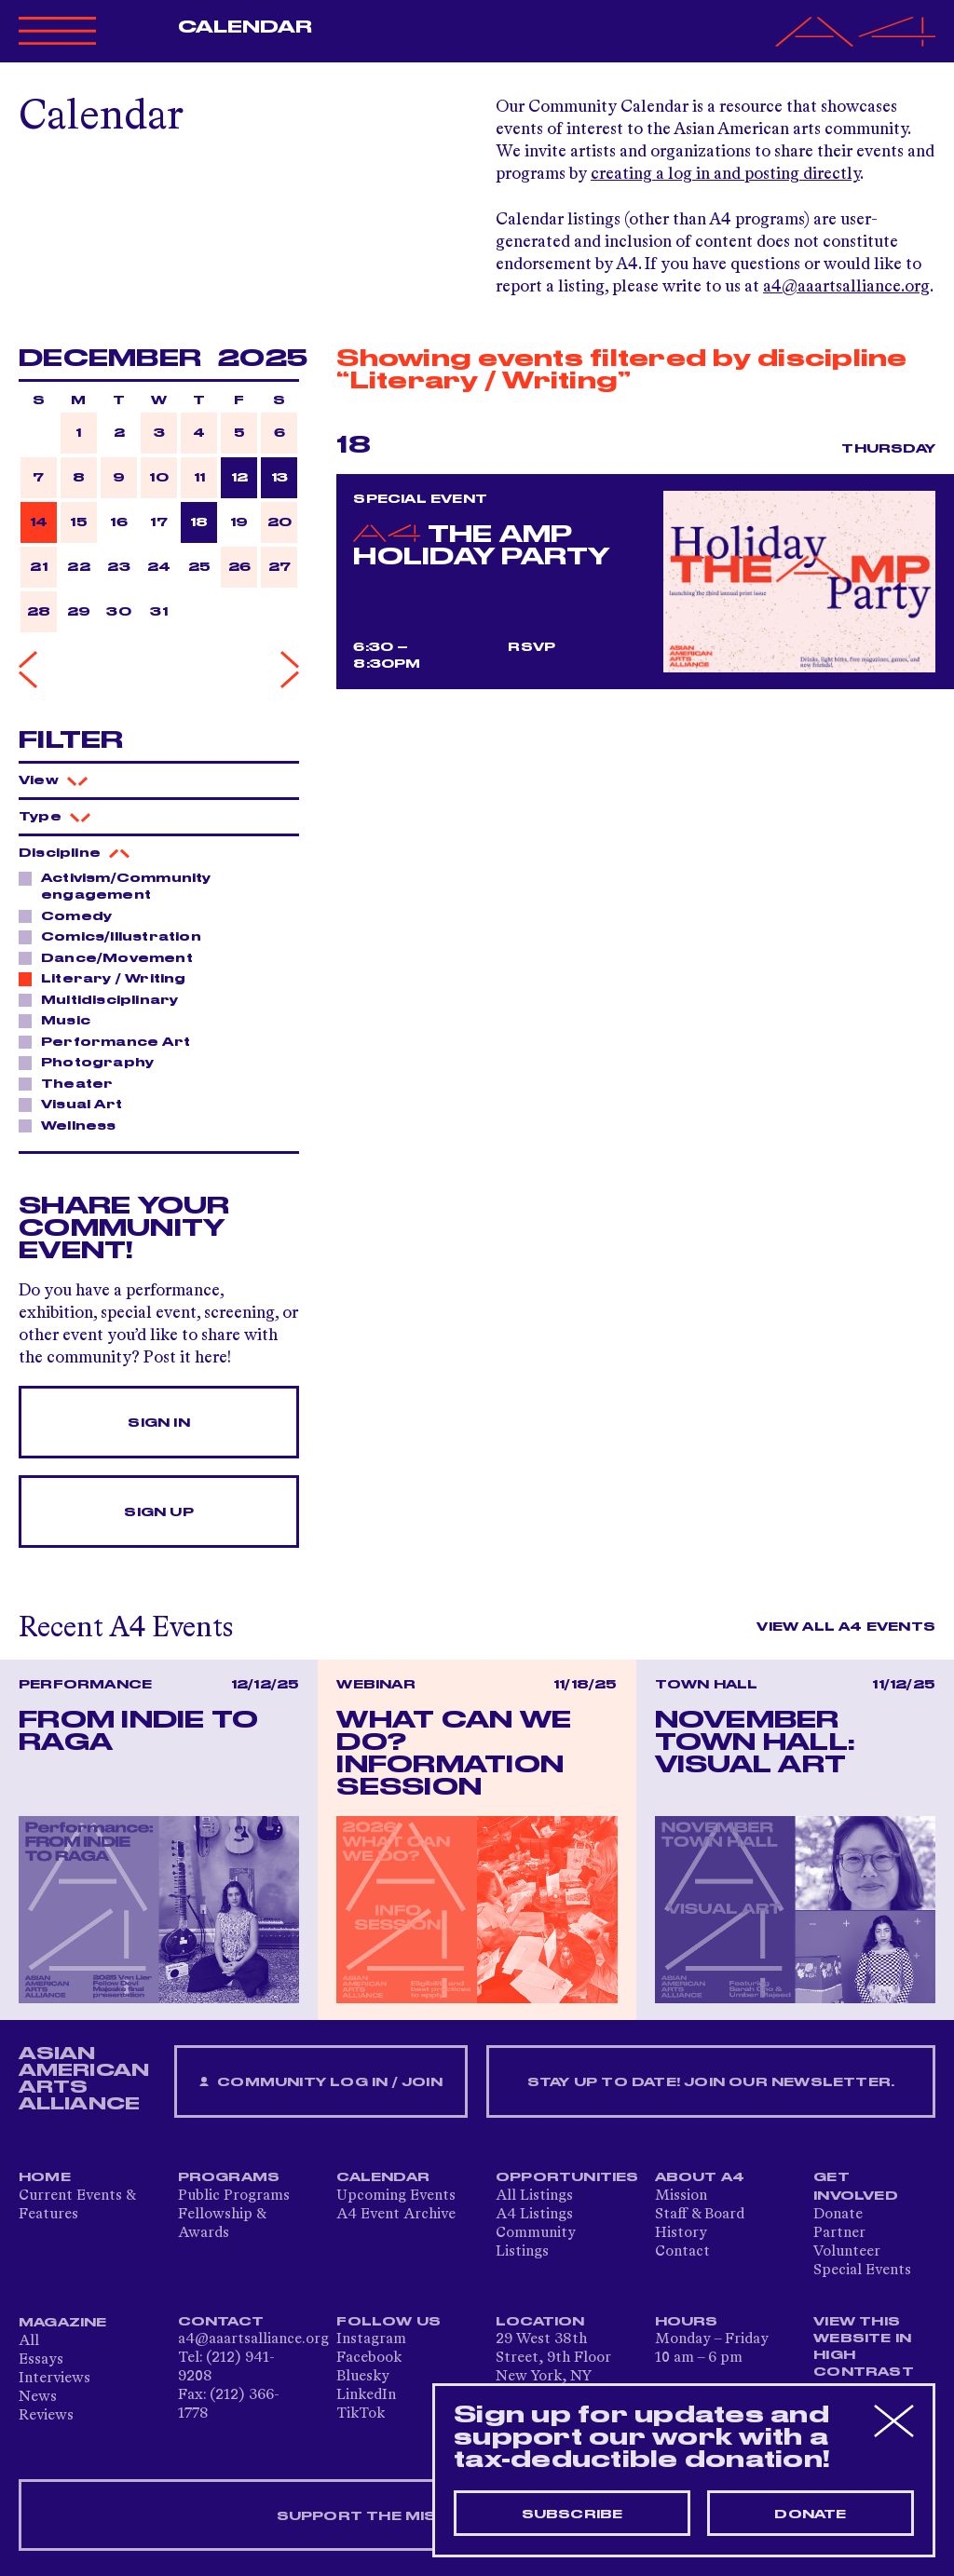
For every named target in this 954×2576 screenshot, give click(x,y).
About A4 (700, 2177)
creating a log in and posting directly (725, 174)
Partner (839, 2233)
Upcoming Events (396, 2196)
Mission (681, 2196)
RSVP (531, 647)
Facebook (369, 2358)
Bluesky (362, 2376)
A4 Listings (534, 2214)
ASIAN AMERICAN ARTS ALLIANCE (84, 2078)
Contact (682, 2251)
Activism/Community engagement (115, 886)
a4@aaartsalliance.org (846, 286)
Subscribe (572, 2514)
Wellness (74, 1125)
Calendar (245, 27)
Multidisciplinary (104, 999)
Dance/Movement (112, 957)
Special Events (862, 2270)
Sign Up (158, 1512)
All (29, 2341)
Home (45, 2177)
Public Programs (234, 2196)
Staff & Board (699, 2214)
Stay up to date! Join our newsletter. (710, 2082)
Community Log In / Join (320, 2083)
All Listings (534, 2196)
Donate (838, 2214)
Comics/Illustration (116, 936)
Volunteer (846, 2251)
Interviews (54, 2378)
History (681, 2233)
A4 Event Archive (396, 2214)
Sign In (158, 1423)
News (38, 2397)
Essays (41, 2359)
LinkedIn (366, 2395)
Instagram (371, 2339)
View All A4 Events (845, 1627)
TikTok (360, 2414)
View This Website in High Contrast (863, 2347)
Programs (229, 2177)
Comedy (71, 915)
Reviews (46, 2415)
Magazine (63, 2322)
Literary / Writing (108, 977)
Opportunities (567, 2177)
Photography (92, 1061)
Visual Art (76, 1103)
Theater (72, 1083)
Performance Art (110, 1041)
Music (60, 1019)
